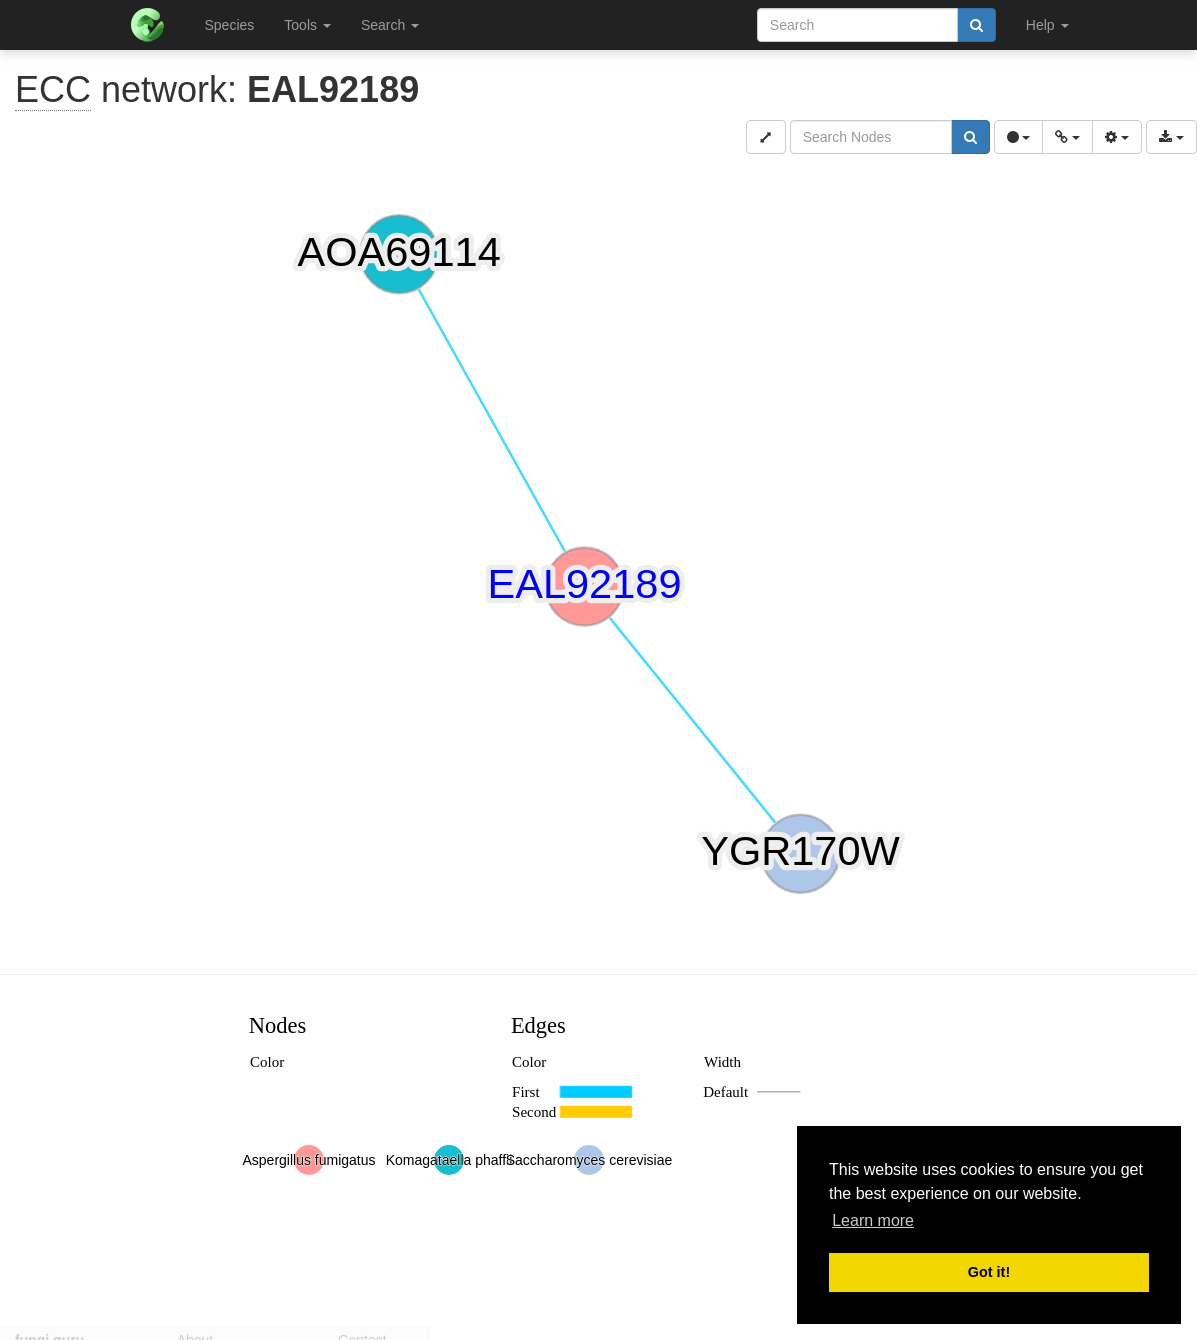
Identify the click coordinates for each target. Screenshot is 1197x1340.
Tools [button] (307, 25)
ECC (53, 89)
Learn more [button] (873, 1220)
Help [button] (1047, 25)
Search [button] (390, 25)
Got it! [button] (989, 1272)
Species (230, 25)
